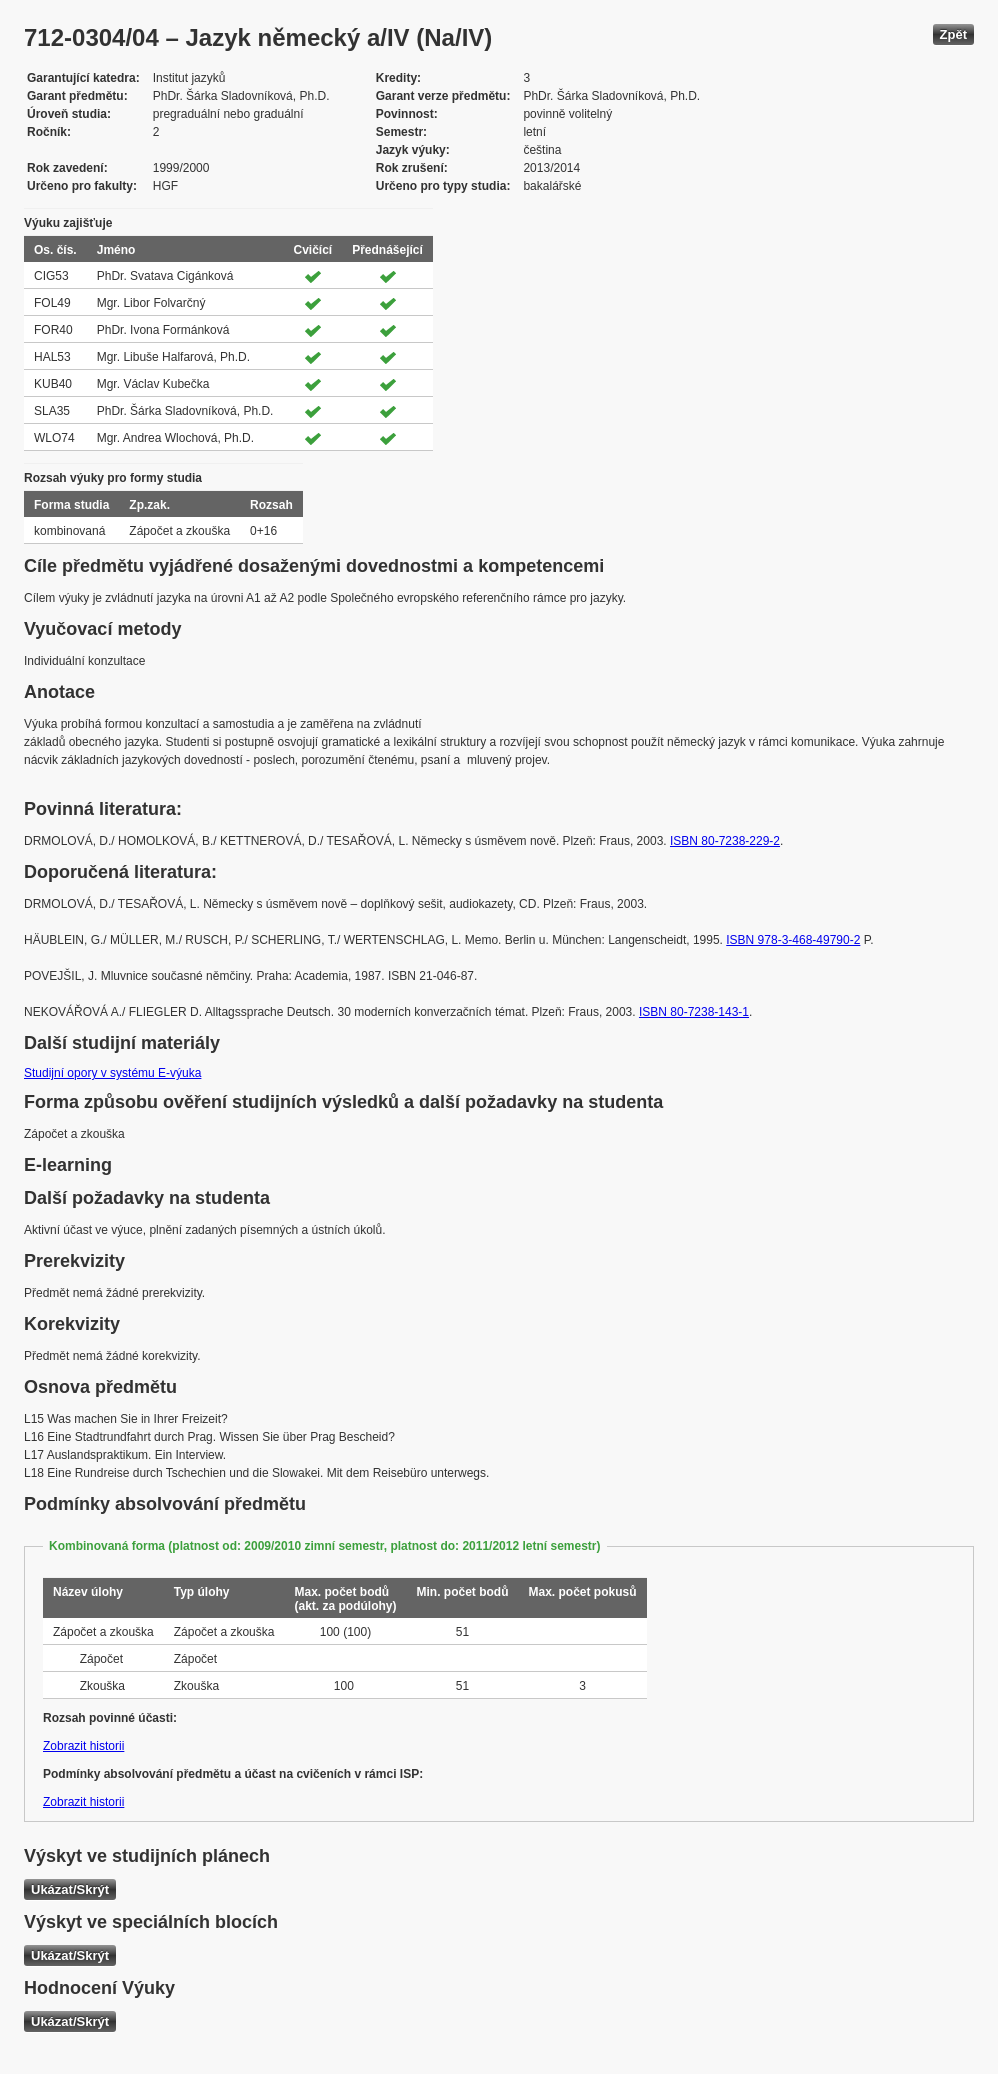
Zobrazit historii (83, 1746)
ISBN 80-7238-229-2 (725, 841)
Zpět (953, 34)
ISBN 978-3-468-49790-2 (793, 940)
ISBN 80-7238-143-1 (694, 1012)
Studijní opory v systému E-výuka (112, 1073)
